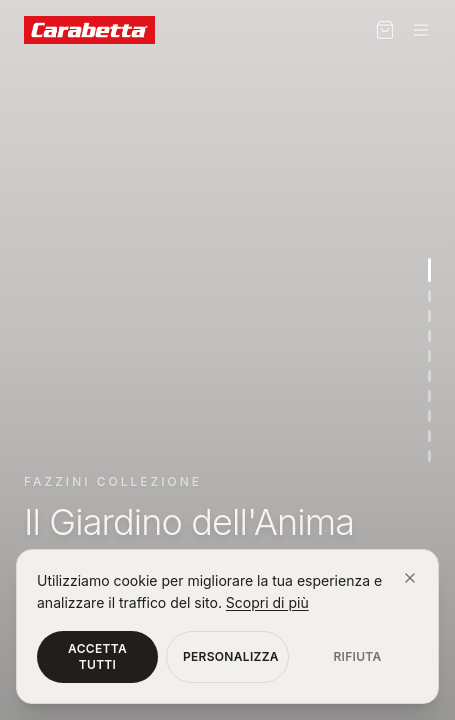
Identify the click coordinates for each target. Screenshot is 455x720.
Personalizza (231, 656)
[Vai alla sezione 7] (429, 396)
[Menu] (421, 30)
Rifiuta (357, 656)
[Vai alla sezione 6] (429, 376)
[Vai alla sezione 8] (429, 416)
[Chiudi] (410, 578)
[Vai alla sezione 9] (429, 436)
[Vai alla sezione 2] (429, 296)
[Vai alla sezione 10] (429, 456)
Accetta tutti (97, 656)
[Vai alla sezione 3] (429, 316)
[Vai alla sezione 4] (429, 336)
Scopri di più (267, 602)
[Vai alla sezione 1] (429, 270)
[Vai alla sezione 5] (429, 356)
